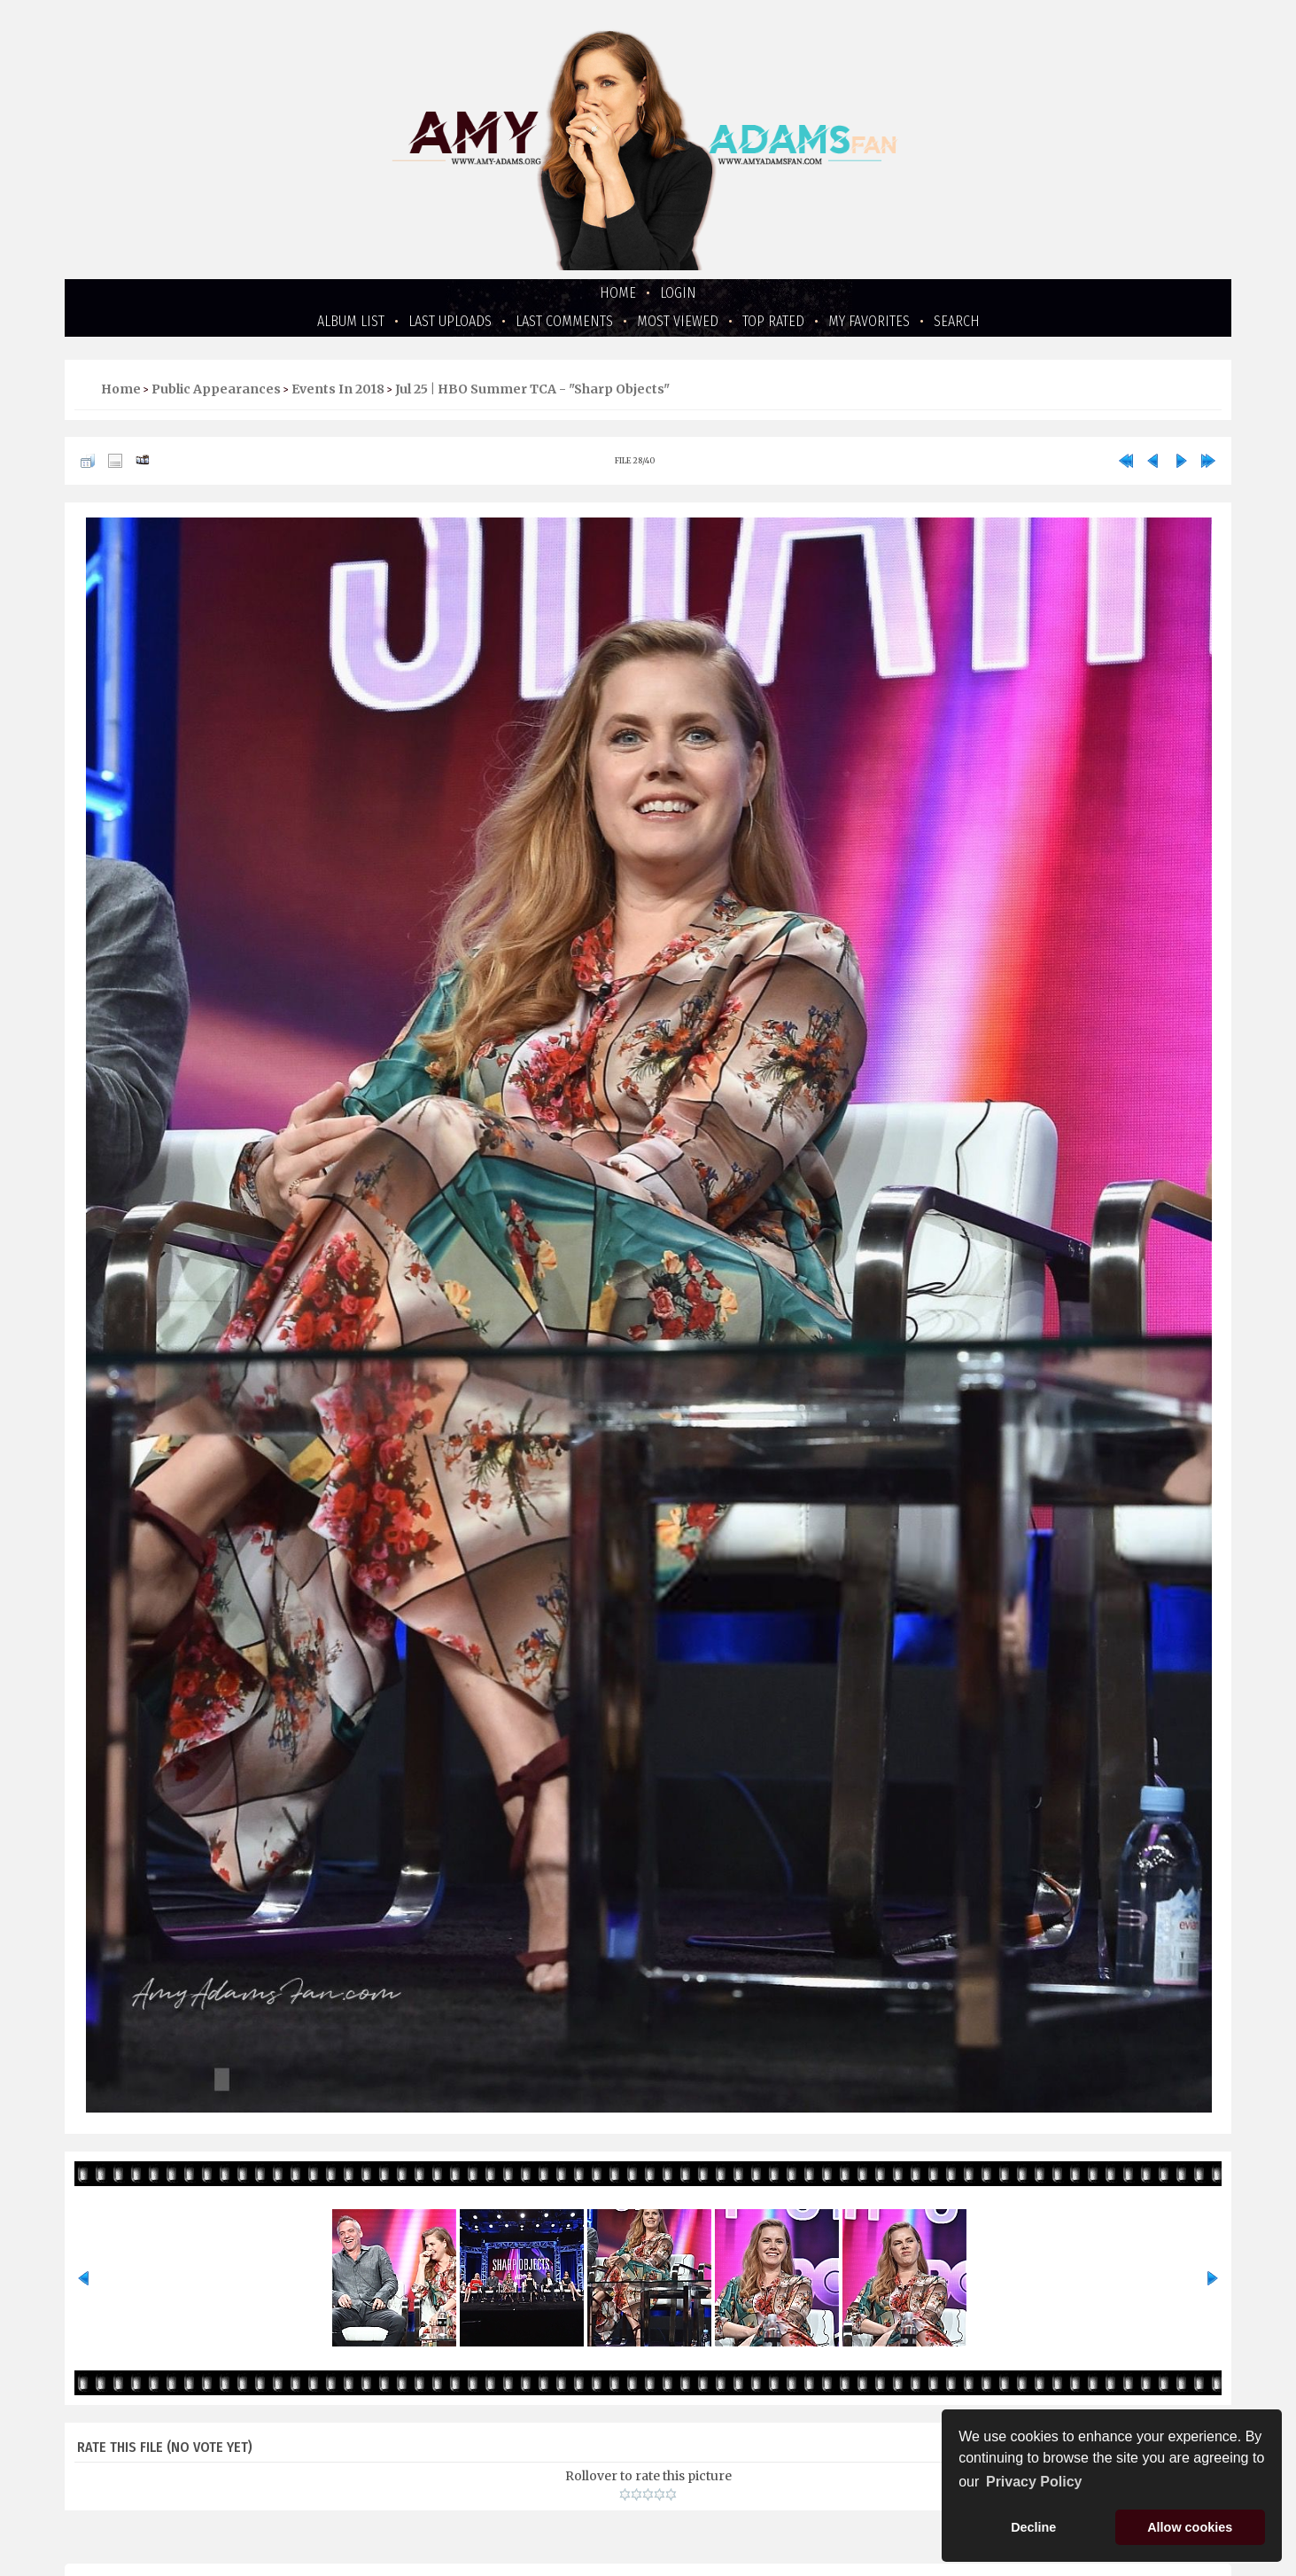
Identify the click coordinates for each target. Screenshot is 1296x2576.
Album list (350, 321)
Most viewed (677, 321)
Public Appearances (216, 389)
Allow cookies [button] (1189, 2527)
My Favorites (869, 321)
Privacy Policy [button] (1034, 2481)
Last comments (564, 321)
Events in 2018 (337, 389)
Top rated (773, 321)
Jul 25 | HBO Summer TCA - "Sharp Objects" (532, 389)
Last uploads (450, 321)
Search (957, 321)
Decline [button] (1033, 2527)
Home (618, 292)
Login (678, 292)
